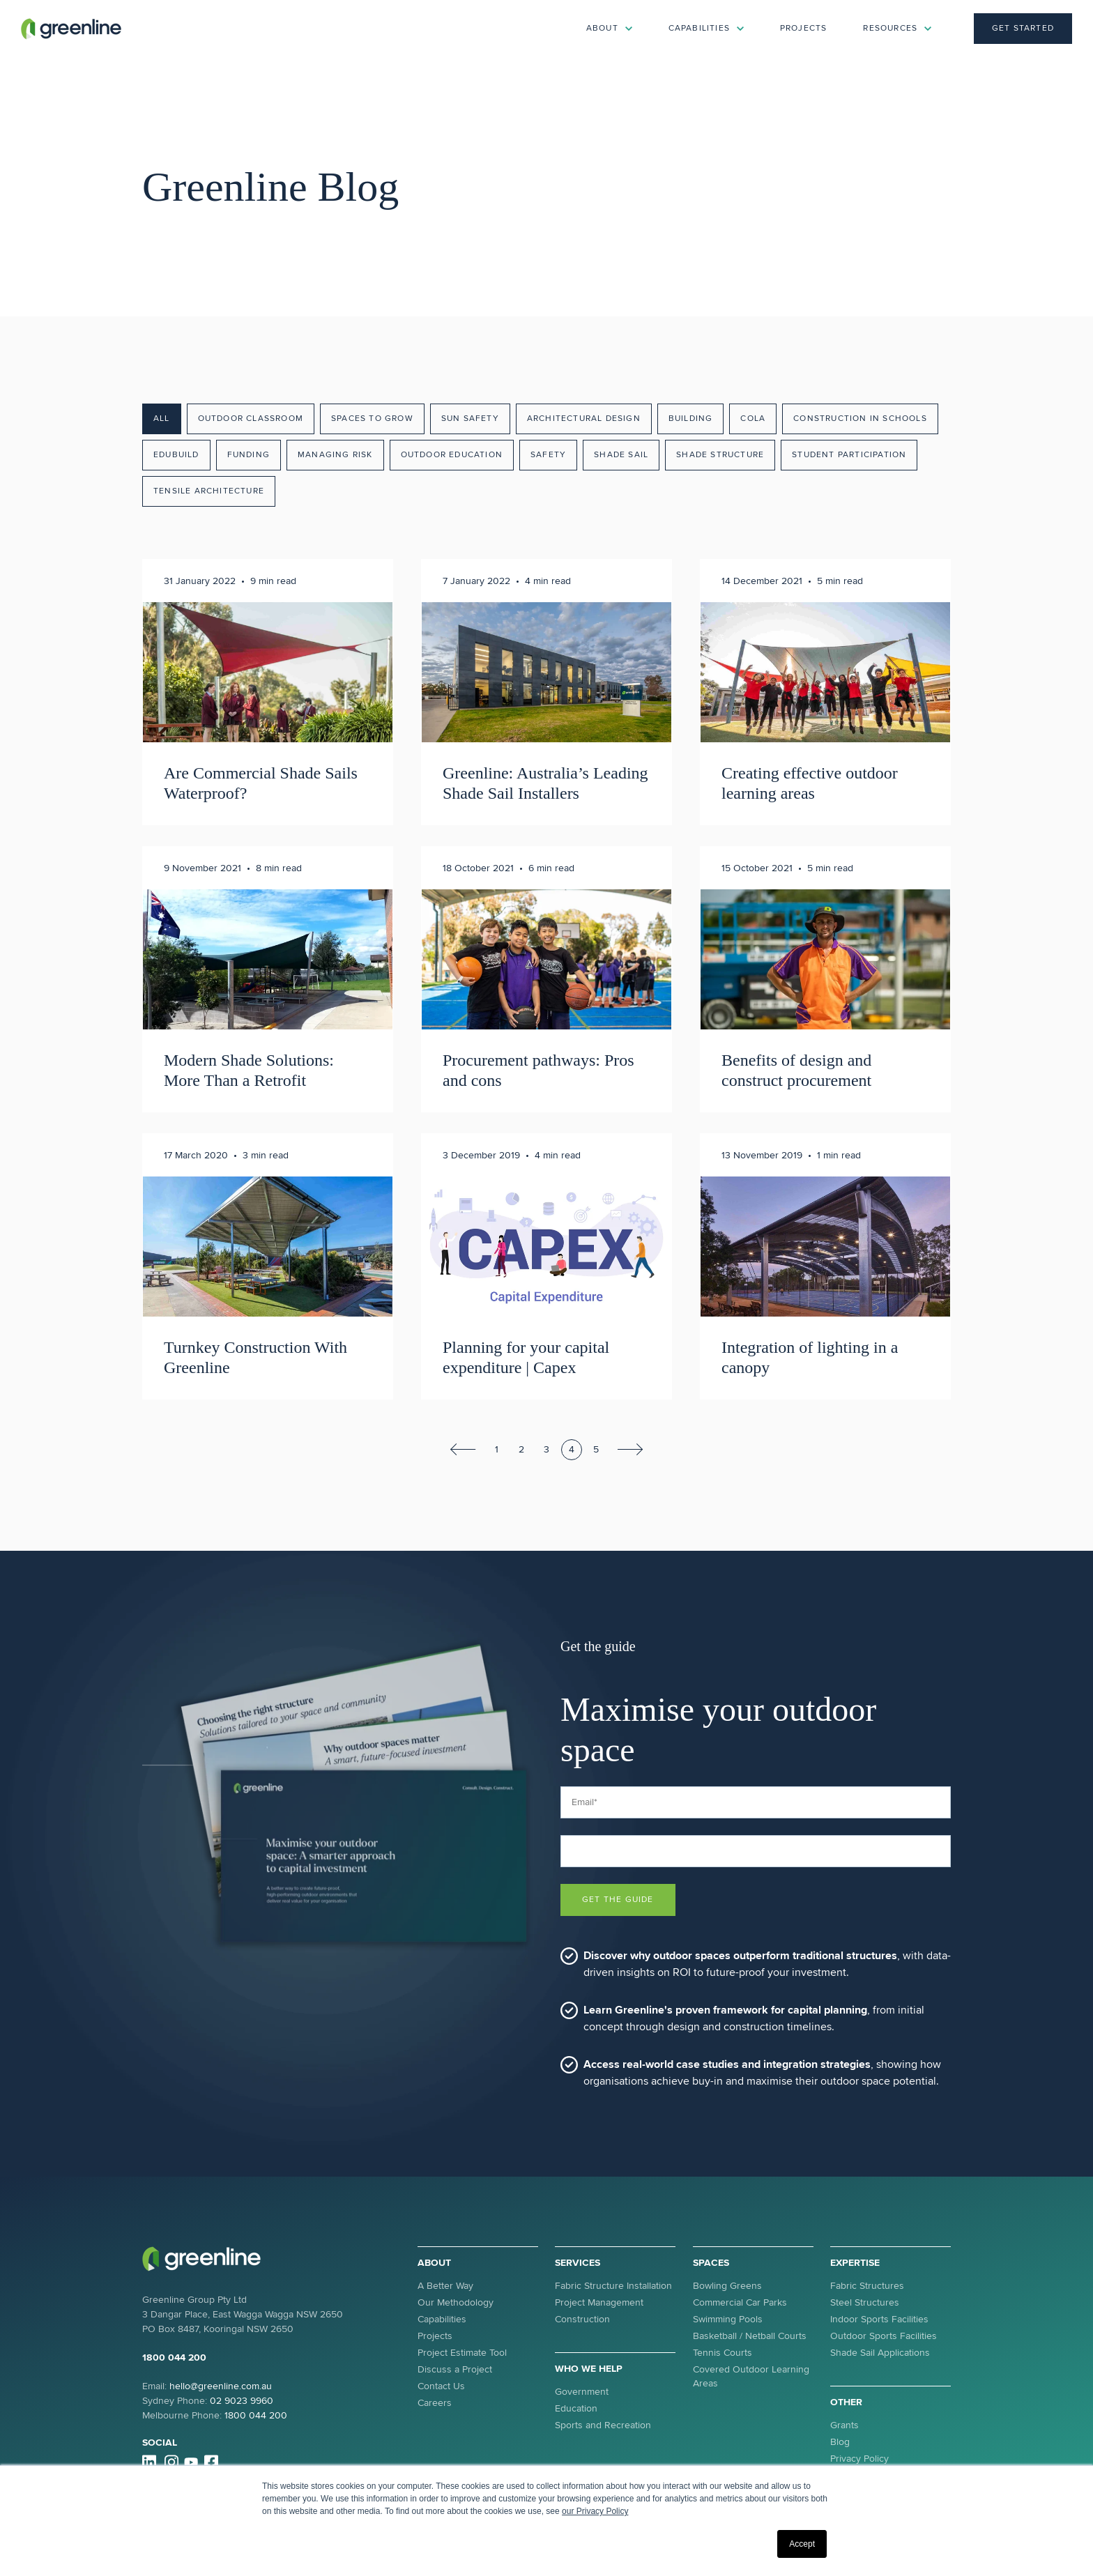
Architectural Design (584, 418)
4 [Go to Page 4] (571, 1449)
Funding (248, 455)
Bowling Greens (727, 2286)
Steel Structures (864, 2302)
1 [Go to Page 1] (496, 1449)
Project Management (599, 2302)
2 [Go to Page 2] (521, 1449)
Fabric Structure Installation (613, 2286)
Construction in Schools (860, 418)
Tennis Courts (722, 2353)
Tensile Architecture (208, 491)
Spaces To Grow (372, 418)
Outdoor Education (452, 455)
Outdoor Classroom (250, 418)
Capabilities (442, 2319)
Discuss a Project (455, 2369)
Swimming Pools (728, 2319)
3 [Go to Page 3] (546, 1449)
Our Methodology (456, 2302)
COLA (752, 418)
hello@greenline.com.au (220, 2386)
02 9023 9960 (241, 2401)
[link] (71, 28)
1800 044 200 (174, 2357)
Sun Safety (470, 418)
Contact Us (441, 2386)
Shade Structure (720, 455)
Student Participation (849, 455)
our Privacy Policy (595, 2511)
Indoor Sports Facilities (879, 2319)
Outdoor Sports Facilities (883, 2336)
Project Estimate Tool (462, 2353)
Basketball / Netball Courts (750, 2336)
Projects (803, 28)
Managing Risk (335, 455)
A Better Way (445, 2286)
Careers (435, 2403)
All (161, 418)
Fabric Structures (867, 2286)
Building (690, 418)
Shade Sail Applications (880, 2353)
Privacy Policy (859, 2458)
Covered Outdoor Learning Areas (751, 2376)
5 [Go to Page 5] (596, 1449)
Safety (548, 455)
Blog (840, 2442)
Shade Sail (621, 455)
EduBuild (176, 455)
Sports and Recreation (603, 2425)
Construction (582, 2319)
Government (582, 2392)
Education (576, 2408)
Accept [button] (802, 2544)
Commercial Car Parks (740, 2302)
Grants (844, 2425)
